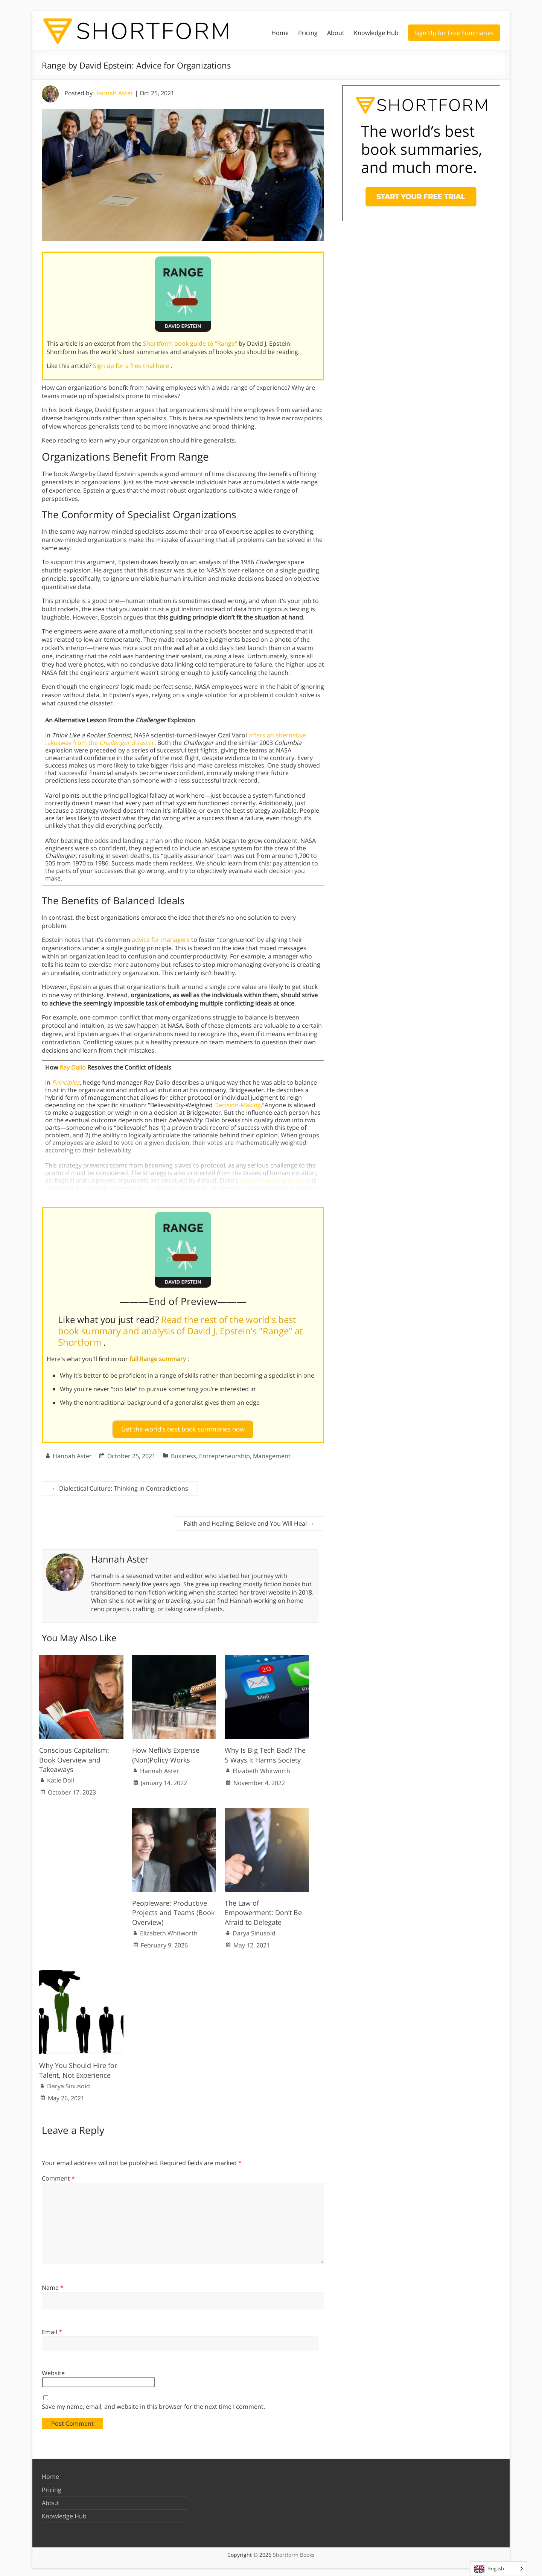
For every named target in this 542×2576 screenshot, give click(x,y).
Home (280, 33)
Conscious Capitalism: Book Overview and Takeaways (74, 1756)
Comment (58, 2175)
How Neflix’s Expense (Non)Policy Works (165, 1752)
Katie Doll (60, 1777)
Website (53, 2369)
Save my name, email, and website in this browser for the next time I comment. (153, 2403)
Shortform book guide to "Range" (191, 343)
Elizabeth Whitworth (261, 1768)
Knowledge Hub (376, 33)
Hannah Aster (113, 93)
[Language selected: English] (498, 2568)
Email (52, 2329)
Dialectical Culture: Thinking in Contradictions (120, 1485)
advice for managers (161, 939)
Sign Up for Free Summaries (454, 33)
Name (53, 2284)
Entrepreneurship (224, 1453)
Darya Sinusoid (254, 1930)
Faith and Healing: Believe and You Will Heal (249, 1520)
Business (183, 1453)
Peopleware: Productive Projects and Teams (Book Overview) (173, 1909)
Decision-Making (237, 1105)
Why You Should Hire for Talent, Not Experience (78, 2067)
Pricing (308, 33)
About (335, 33)
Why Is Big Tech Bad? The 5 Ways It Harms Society (265, 1752)
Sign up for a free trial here (132, 366)
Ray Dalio (72, 1067)
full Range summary (158, 1359)
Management (272, 1453)
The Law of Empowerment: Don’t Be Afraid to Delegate (263, 1909)
